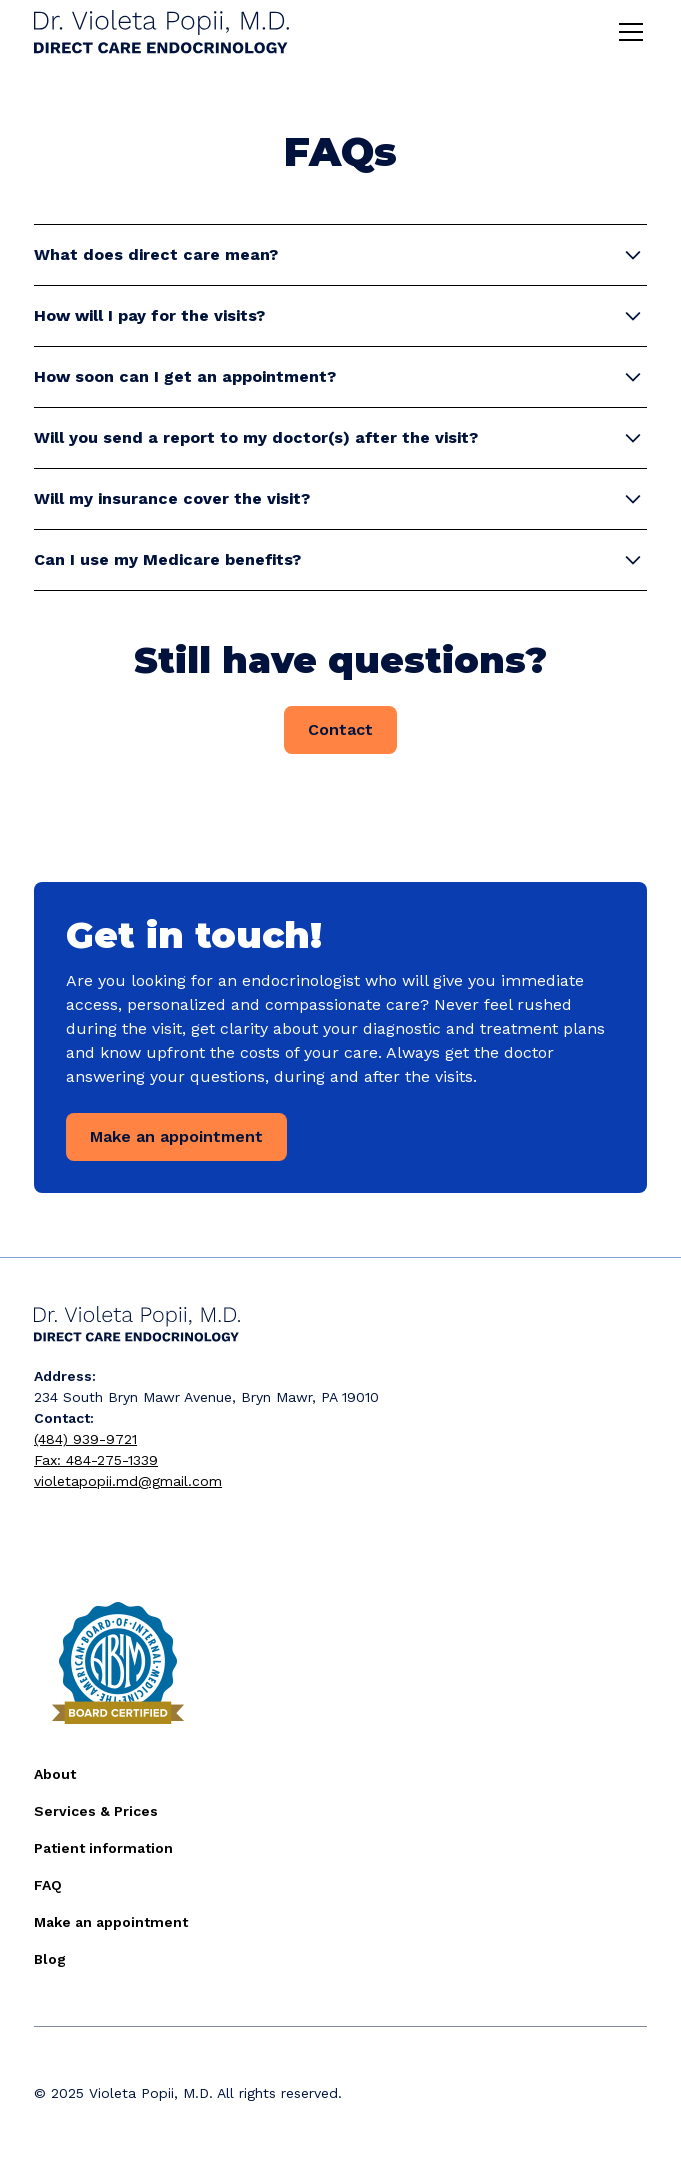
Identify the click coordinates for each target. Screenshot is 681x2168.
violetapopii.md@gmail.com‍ (128, 1481)
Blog (50, 1959)
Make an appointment (176, 1136)
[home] (161, 32)
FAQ (48, 1885)
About (55, 1774)
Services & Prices (96, 1811)
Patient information (103, 1848)
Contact (340, 729)
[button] (627, 32)
